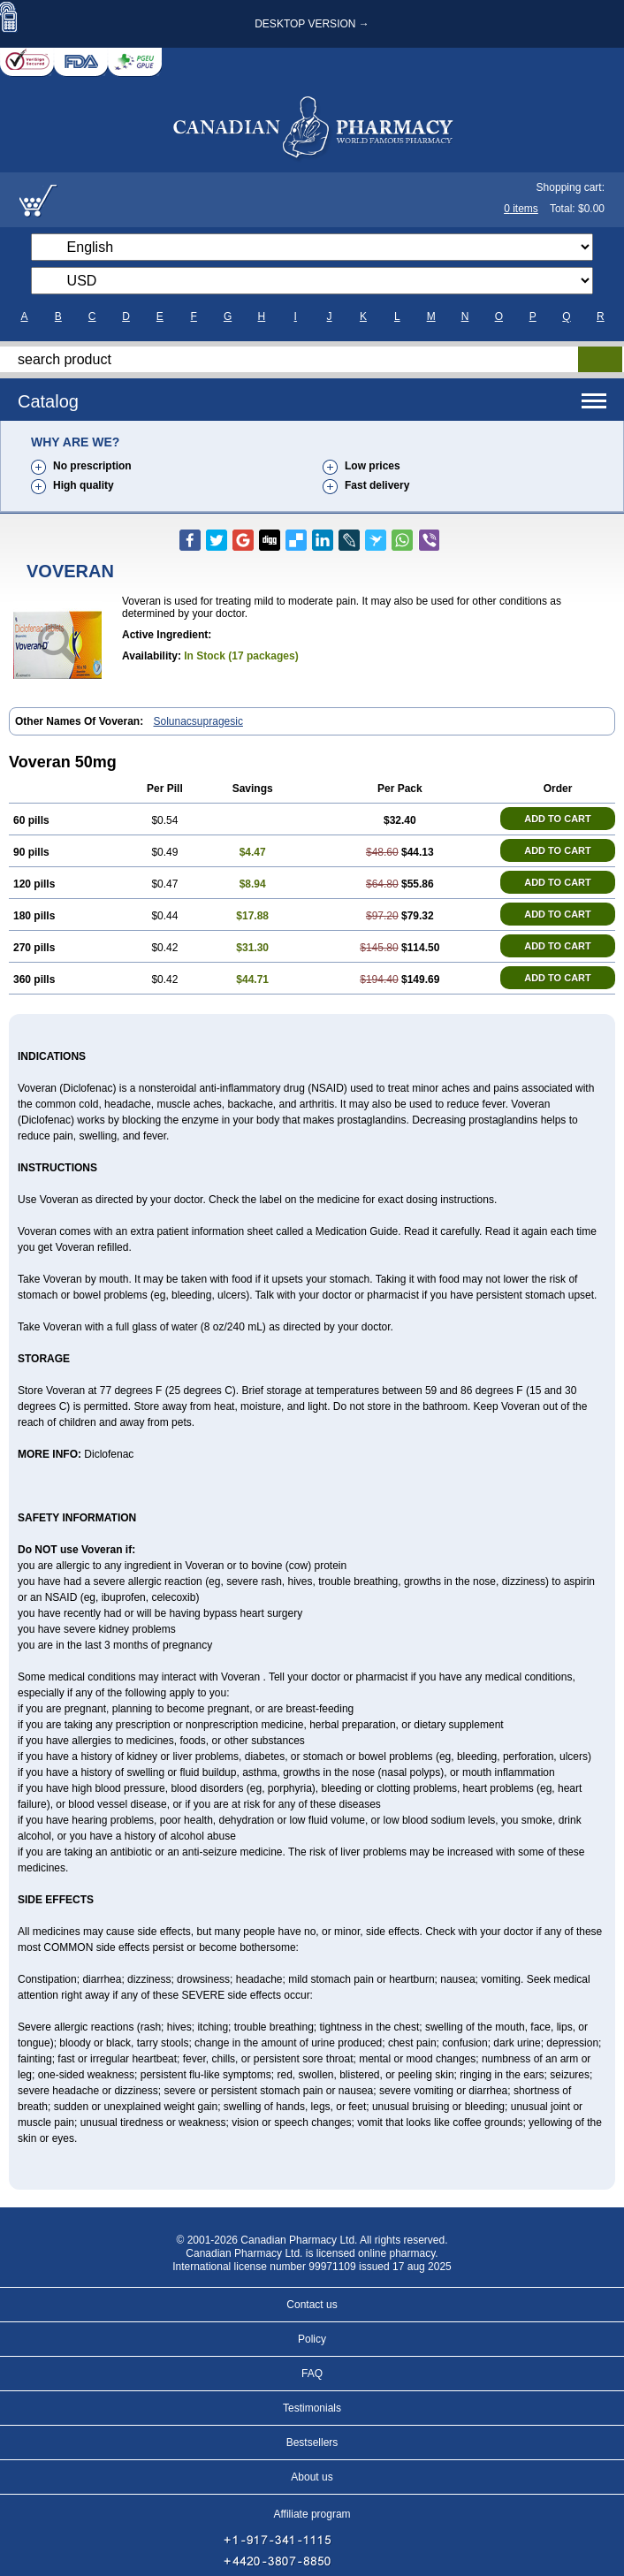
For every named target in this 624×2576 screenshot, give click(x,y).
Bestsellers (312, 2442)
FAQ (312, 2373)
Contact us (311, 2304)
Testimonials (312, 2408)
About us (311, 2477)
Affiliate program (311, 2514)
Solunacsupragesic (198, 721)
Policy (312, 2339)
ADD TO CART (557, 818)
